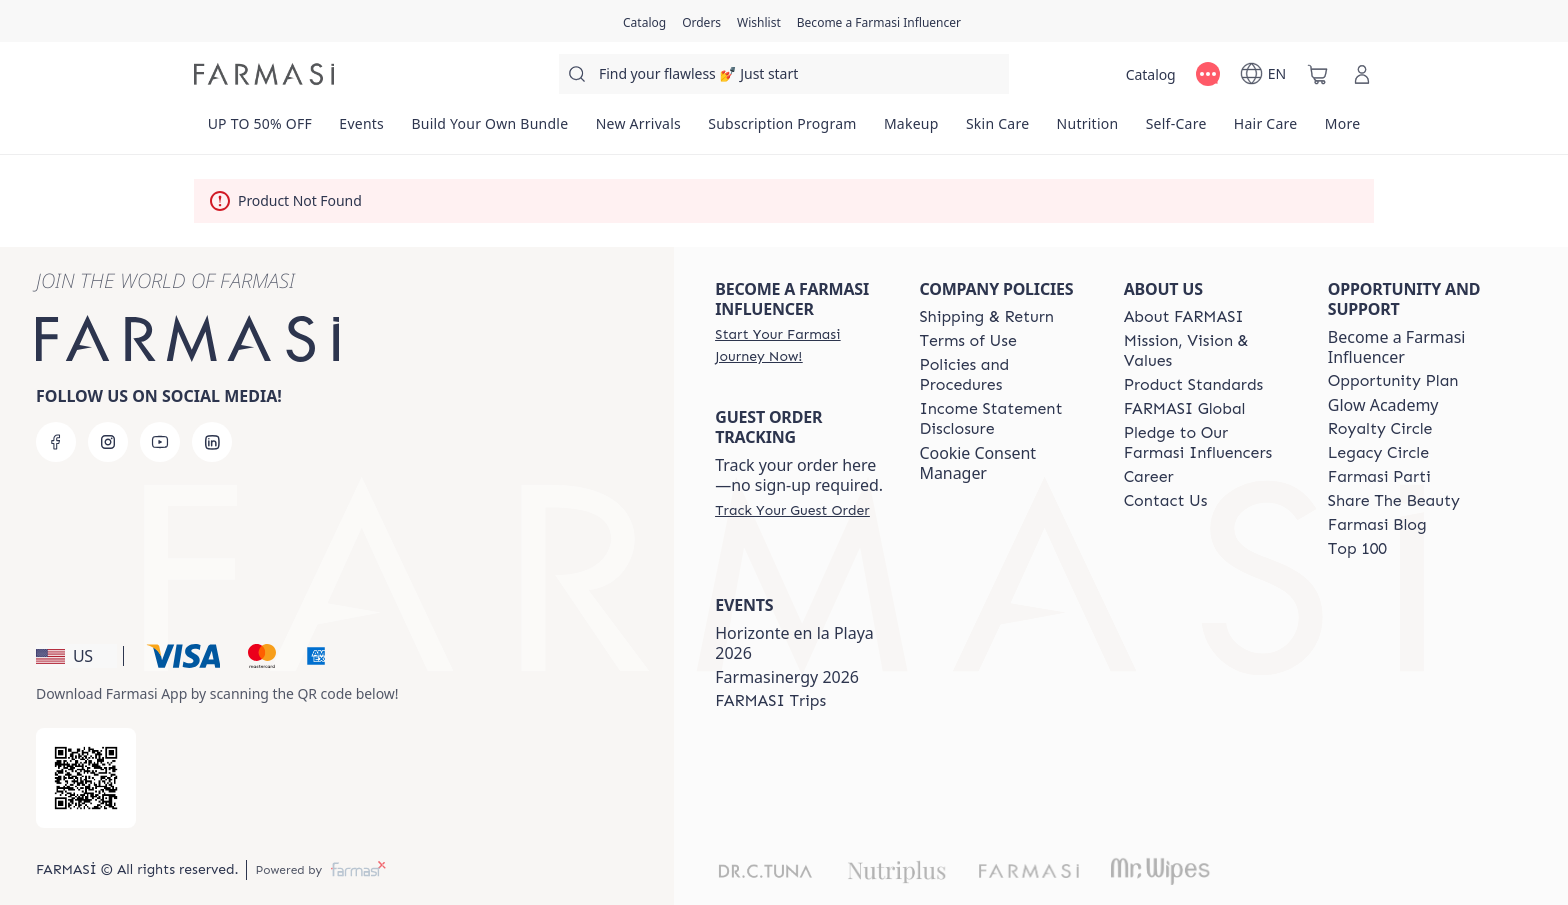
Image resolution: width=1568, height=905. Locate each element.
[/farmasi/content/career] (1149, 477)
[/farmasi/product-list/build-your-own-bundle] (490, 130)
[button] (76, 656)
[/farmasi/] (264, 74)
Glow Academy (1383, 405)
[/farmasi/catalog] (644, 21)
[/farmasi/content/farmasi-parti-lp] (1379, 477)
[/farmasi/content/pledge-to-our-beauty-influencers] (1208, 443)
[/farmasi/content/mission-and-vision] (1208, 351)
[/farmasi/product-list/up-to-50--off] (260, 130)
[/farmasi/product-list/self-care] (1176, 130)
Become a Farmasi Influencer (1397, 347)
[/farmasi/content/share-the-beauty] (1394, 501)
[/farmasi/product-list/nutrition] (1087, 130)
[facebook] (56, 442)
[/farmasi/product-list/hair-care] (1265, 130)
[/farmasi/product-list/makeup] (911, 130)
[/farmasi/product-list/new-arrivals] (638, 130)
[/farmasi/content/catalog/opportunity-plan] (1393, 381)
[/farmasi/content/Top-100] (1357, 549)
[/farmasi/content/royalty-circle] (1380, 429)
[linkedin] (212, 442)
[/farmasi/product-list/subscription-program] (783, 130)
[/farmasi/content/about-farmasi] (1184, 317)
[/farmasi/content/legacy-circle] (1378, 453)
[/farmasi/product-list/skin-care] (997, 130)
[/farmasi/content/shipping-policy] (986, 317)
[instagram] (108, 442)
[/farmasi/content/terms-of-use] (967, 341)
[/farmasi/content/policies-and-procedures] (1003, 375)
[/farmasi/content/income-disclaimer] (1003, 419)
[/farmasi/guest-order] (792, 510)
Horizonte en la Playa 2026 (794, 643)
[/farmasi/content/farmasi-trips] (770, 701)
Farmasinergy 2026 (787, 677)
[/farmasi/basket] (1318, 74)
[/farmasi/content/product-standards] (1194, 385)
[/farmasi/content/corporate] (1185, 409)
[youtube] (160, 442)
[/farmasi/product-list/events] (362, 130)
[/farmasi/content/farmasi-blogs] (1377, 525)
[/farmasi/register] (701, 21)
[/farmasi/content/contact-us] (1166, 501)
